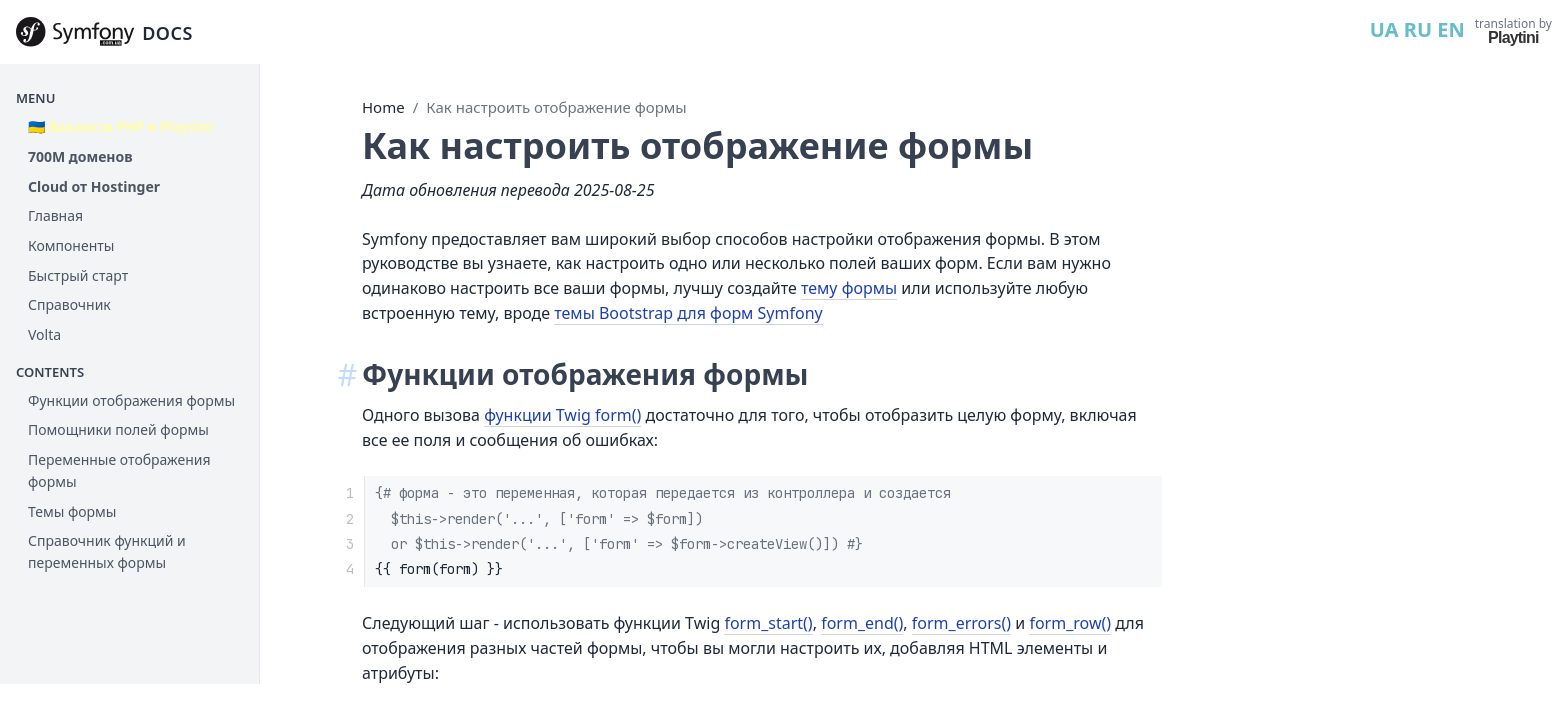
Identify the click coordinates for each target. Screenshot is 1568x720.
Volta (44, 334)
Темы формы (72, 511)
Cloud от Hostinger (94, 186)
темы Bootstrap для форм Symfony (688, 313)
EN (1450, 29)
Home (383, 107)
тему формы (849, 288)
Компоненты (71, 245)
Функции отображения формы (131, 400)
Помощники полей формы (118, 429)
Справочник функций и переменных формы (107, 551)
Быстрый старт (78, 275)
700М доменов (80, 156)
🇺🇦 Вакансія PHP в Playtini (120, 126)
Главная (55, 215)
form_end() (862, 623)
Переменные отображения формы (119, 470)
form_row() (1070, 623)
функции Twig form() (562, 415)
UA (1384, 29)
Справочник (69, 304)
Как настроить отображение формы (556, 107)
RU (1418, 29)
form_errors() (961, 623)
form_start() (768, 623)
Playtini (1513, 37)
